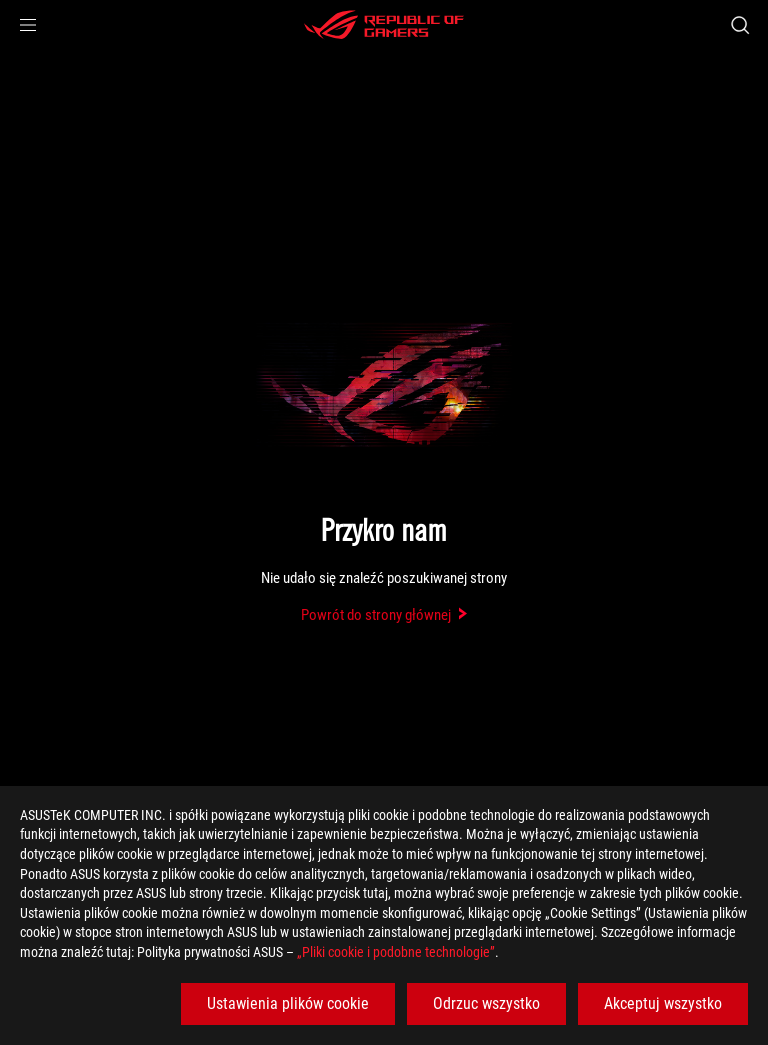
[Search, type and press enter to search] (739, 25)
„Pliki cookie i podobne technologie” (396, 952)
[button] (28, 25)
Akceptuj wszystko (663, 1003)
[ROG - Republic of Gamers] (384, 25)
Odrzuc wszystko (486, 1003)
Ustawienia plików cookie (288, 1003)
